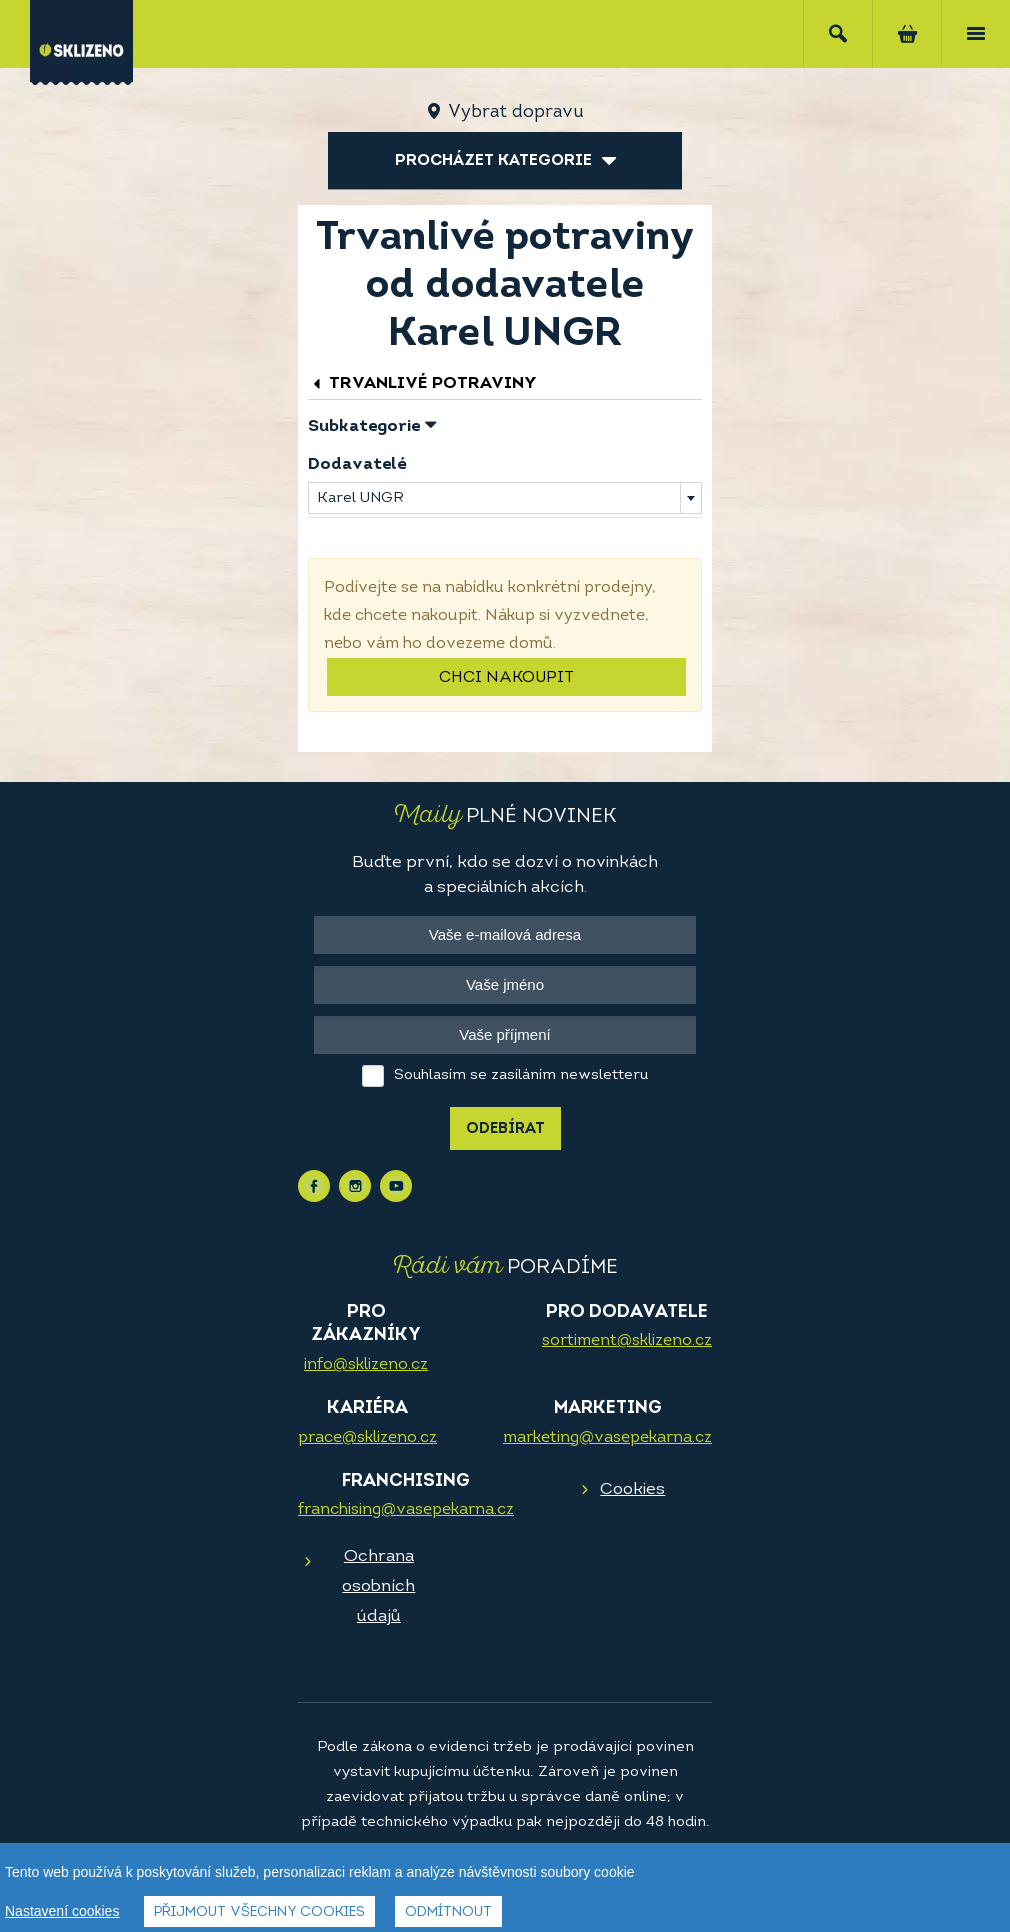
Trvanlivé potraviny (422, 383)
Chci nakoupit (506, 678)
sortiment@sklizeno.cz (627, 1341)
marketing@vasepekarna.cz (607, 1438)
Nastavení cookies (62, 1911)
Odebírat (505, 1129)
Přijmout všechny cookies (259, 1912)
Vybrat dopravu (515, 112)
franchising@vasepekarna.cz (406, 1510)
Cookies (632, 1489)
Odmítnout (448, 1912)
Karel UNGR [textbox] (360, 498)
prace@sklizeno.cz (367, 1438)
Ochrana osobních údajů (378, 1586)
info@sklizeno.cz (366, 1365)
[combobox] (505, 498)
